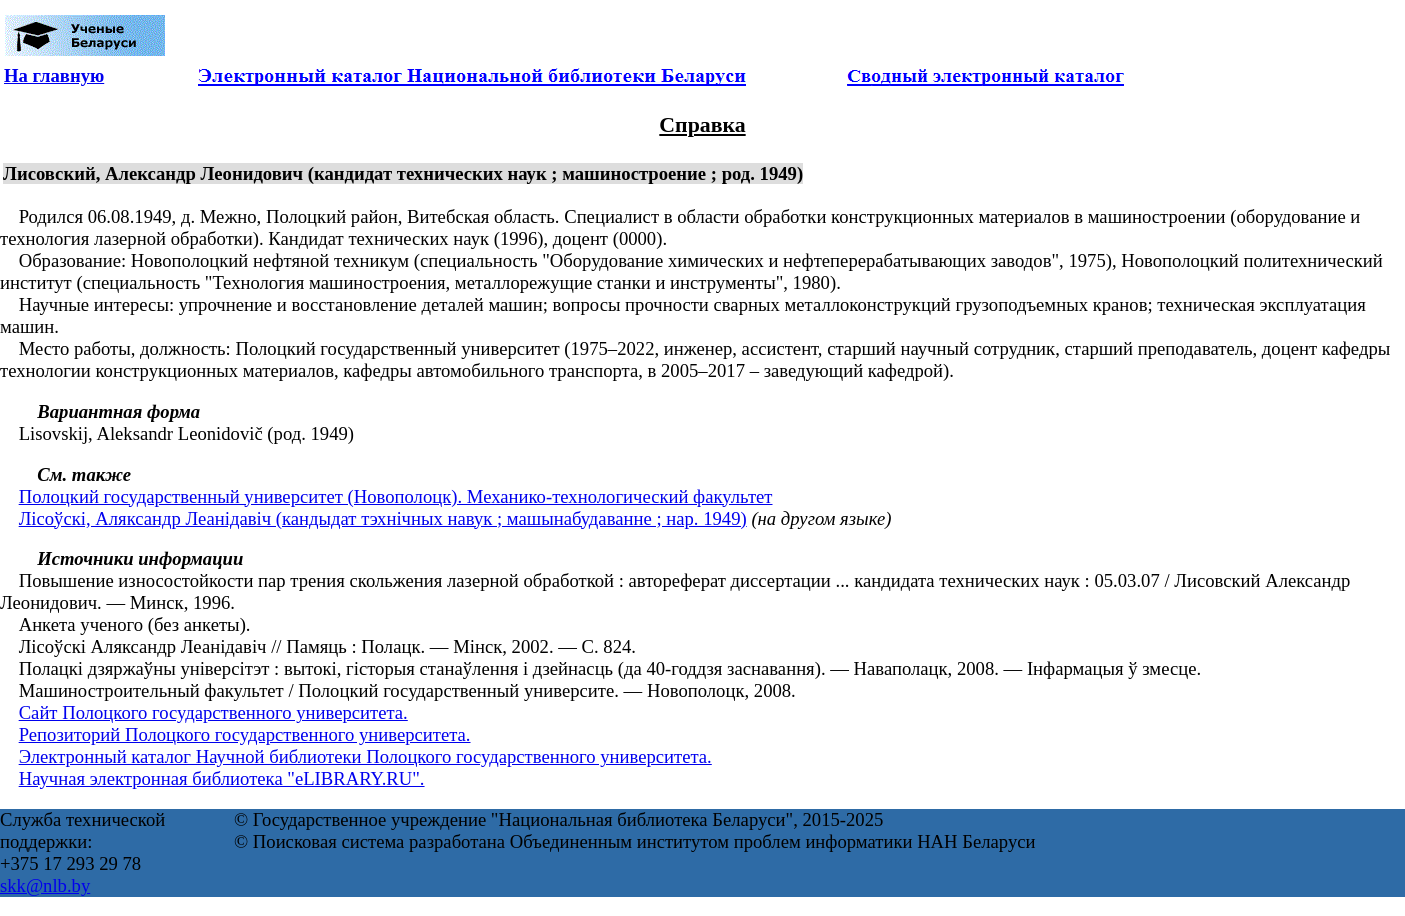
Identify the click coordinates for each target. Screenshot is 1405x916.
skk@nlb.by (45, 885)
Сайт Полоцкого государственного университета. (213, 712)
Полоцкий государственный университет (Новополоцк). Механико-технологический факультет (396, 496)
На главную (54, 75)
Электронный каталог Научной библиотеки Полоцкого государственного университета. (365, 756)
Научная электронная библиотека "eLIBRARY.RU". (222, 778)
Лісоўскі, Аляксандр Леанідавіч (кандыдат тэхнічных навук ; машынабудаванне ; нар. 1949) (383, 518)
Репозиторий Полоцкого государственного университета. (245, 734)
